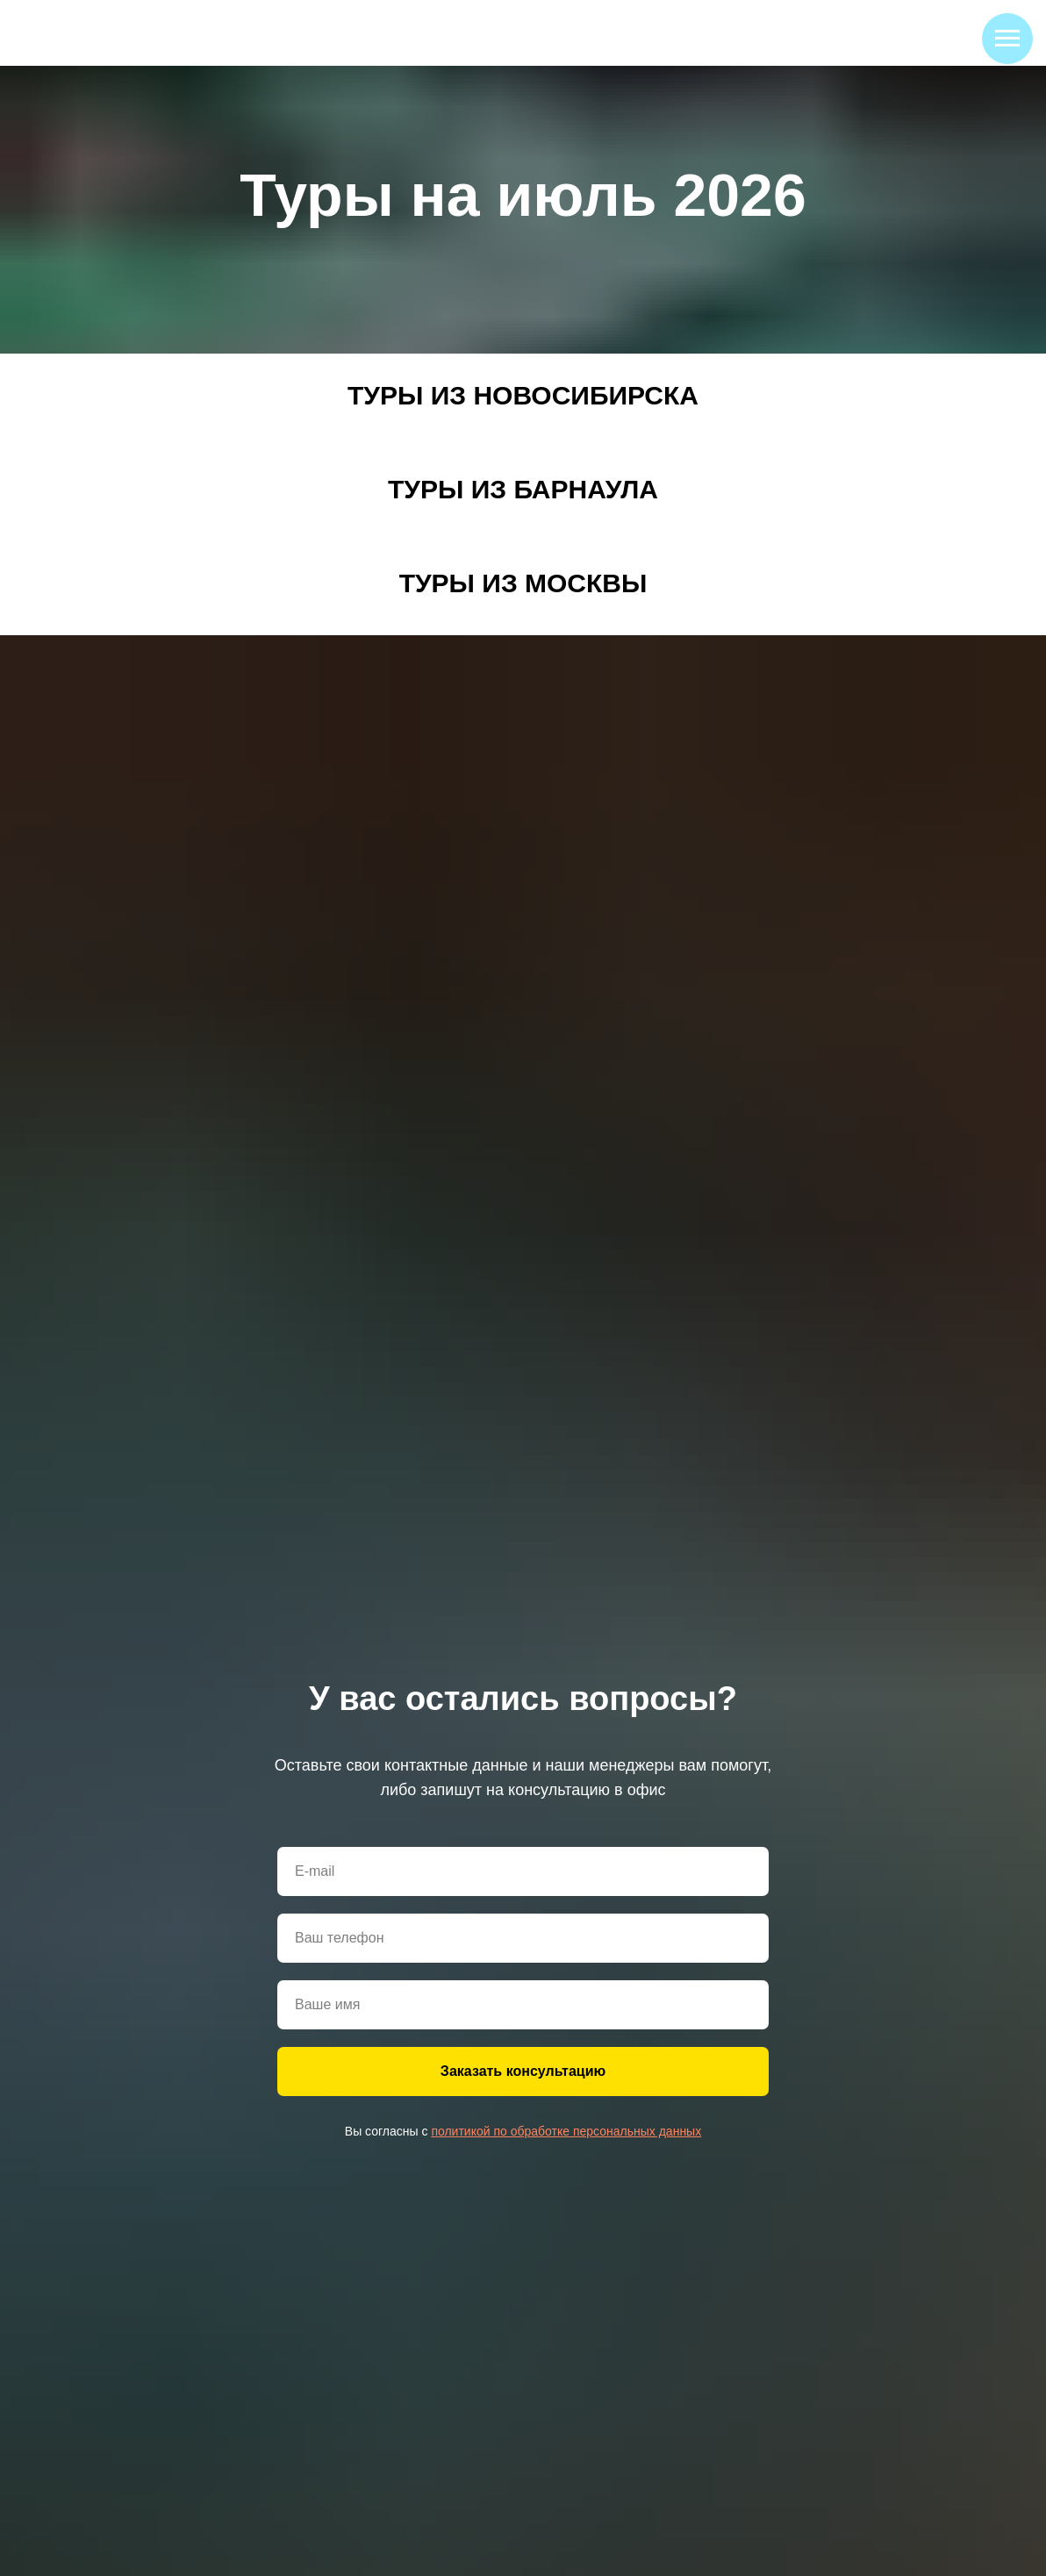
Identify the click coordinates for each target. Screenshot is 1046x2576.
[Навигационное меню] (1007, 38)
